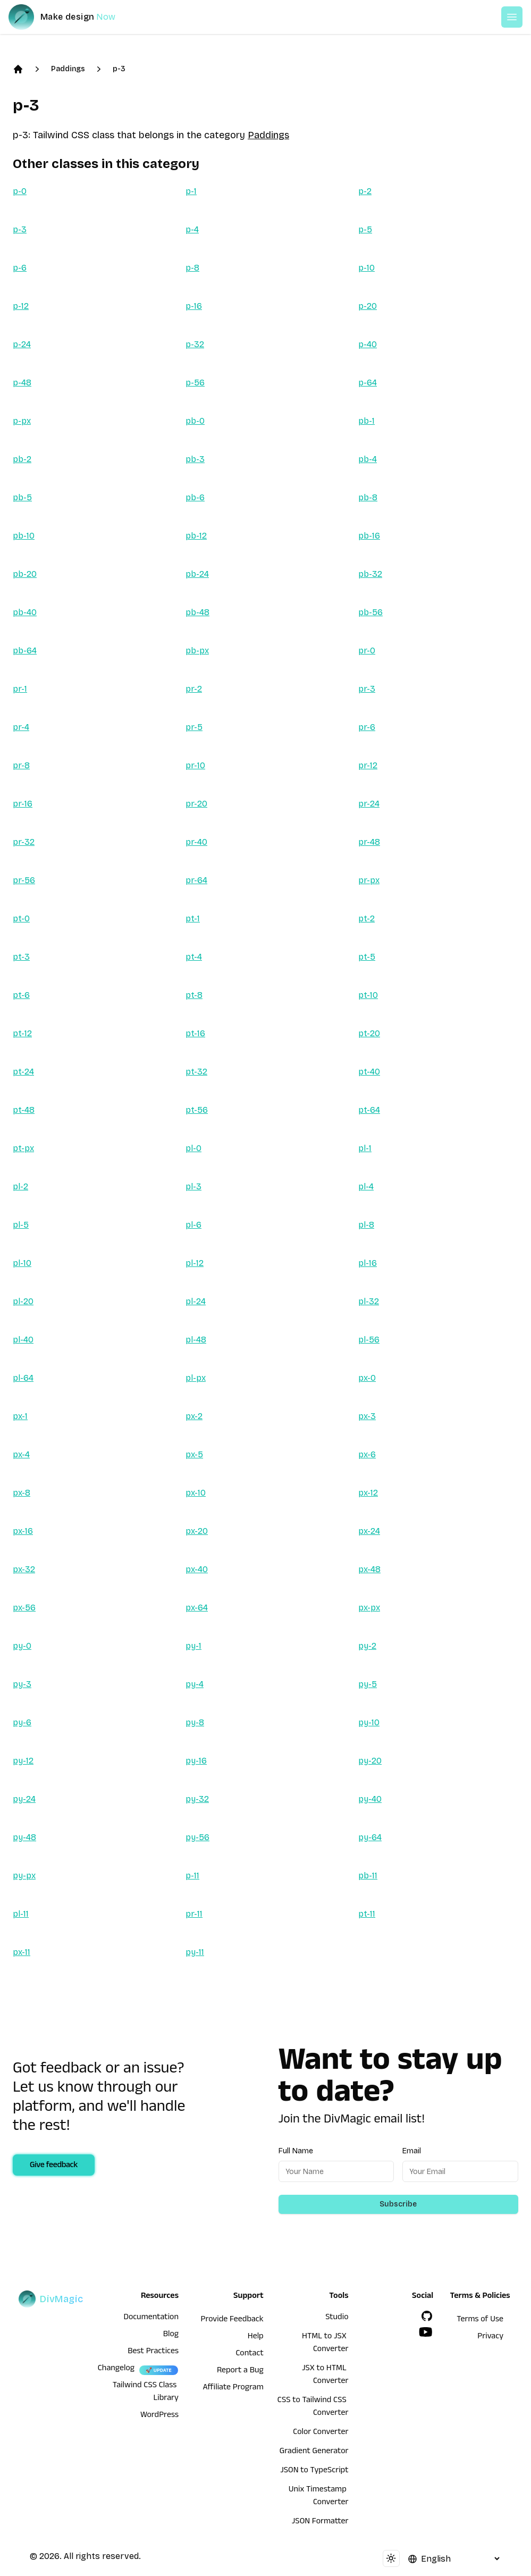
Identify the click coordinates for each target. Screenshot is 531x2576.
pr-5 (194, 727)
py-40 (370, 1799)
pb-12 (196, 536)
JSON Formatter (320, 2522)
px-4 (21, 1454)
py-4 (195, 1684)
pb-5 (22, 497)
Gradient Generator (314, 2452)
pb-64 (25, 650)
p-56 (195, 382)
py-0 (22, 1646)
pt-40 (369, 1072)
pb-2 (22, 459)
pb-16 (369, 536)
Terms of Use (480, 2320)
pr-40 (196, 842)
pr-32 (24, 842)
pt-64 (369, 1110)
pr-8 (21, 765)
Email (411, 2150)
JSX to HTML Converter (325, 2375)
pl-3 (193, 1186)
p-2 (365, 191)
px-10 (196, 1493)
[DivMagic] (73, 17)
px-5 (194, 1454)
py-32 (197, 1799)
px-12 (368, 1493)
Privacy (490, 2337)
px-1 (20, 1416)
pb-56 (370, 612)
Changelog (116, 2369)
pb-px (197, 650)
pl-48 (196, 1340)
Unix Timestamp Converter (319, 2497)
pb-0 (195, 421)
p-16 (194, 306)
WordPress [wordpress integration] (159, 2416)
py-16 (196, 1761)
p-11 (192, 1875)
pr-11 (194, 1914)
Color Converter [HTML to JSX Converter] (320, 2433)
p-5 (365, 229)
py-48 (24, 1837)
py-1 (193, 1646)
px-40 (197, 1569)
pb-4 (367, 459)
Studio (336, 2318)
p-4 (192, 229)
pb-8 (367, 497)
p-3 (119, 68)
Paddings (68, 68)
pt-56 (197, 1110)
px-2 (194, 1416)
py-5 (367, 1684)
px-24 (369, 1531)
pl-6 (193, 1225)
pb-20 (25, 574)
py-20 (370, 1761)
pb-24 (197, 574)
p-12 (21, 306)
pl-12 (195, 1263)
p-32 (195, 344)
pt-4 (194, 957)
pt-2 (366, 918)
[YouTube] (425, 2332)
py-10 (369, 1722)
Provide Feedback (232, 2320)
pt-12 (22, 1033)
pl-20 (23, 1301)
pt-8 (194, 995)
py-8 (195, 1722)
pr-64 (196, 880)
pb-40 (25, 612)
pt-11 (366, 1914)
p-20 (367, 306)
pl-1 (365, 1148)
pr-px (369, 880)
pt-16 (195, 1033)
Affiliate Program (233, 2388)
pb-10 (24, 536)
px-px (369, 1607)
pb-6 (195, 497)
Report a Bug (240, 2371)
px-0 (367, 1378)
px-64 (197, 1607)
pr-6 (366, 727)
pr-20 (196, 804)
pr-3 (366, 689)
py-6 (22, 1722)
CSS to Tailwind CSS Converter (313, 2407)
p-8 (192, 268)
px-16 (23, 1531)
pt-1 (193, 918)
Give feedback (54, 2166)
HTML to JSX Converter (325, 2343)
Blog (171, 2335)
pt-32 (196, 1072)
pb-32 (370, 574)
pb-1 (366, 421)
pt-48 (24, 1110)
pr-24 (369, 804)
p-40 (367, 344)
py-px (24, 1875)
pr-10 (195, 765)
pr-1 (20, 689)
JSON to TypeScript (314, 2471)
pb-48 (197, 612)
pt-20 (369, 1033)
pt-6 (21, 995)
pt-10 (368, 995)
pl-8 (366, 1225)
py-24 (24, 1799)
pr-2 (194, 689)
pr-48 (369, 842)
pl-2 (20, 1186)
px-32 (24, 1569)
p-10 (366, 268)
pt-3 (21, 957)
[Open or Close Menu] (511, 17)
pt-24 (23, 1072)
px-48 (369, 1569)
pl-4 (366, 1186)
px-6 (367, 1454)
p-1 (191, 191)
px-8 (21, 1493)
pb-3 (195, 459)
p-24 (22, 344)
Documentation (151, 2318)
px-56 (24, 1607)
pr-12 (367, 765)
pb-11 (367, 1875)
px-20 (197, 1531)
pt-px (23, 1148)
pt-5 (366, 957)
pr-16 (22, 804)
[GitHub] (426, 2316)
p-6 (20, 268)
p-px (22, 421)
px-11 (21, 1952)
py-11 (195, 1952)
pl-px (196, 1378)
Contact (249, 2354)
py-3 (22, 1684)
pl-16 (367, 1263)
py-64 (370, 1837)
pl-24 (196, 1301)
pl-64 (23, 1378)
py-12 (23, 1761)
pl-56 (369, 1340)
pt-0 (21, 918)
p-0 (20, 191)
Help (256, 2337)
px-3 (367, 1416)
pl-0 (193, 1148)
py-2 (367, 1646)
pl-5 (21, 1225)
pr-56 (24, 880)
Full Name (296, 2150)
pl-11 (21, 1914)
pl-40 (23, 1340)
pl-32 (368, 1301)
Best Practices (153, 2352)
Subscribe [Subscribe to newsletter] (398, 2204)
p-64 (367, 382)
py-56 (197, 1837)
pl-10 (22, 1263)
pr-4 (21, 727)
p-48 (22, 382)
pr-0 (366, 650)
